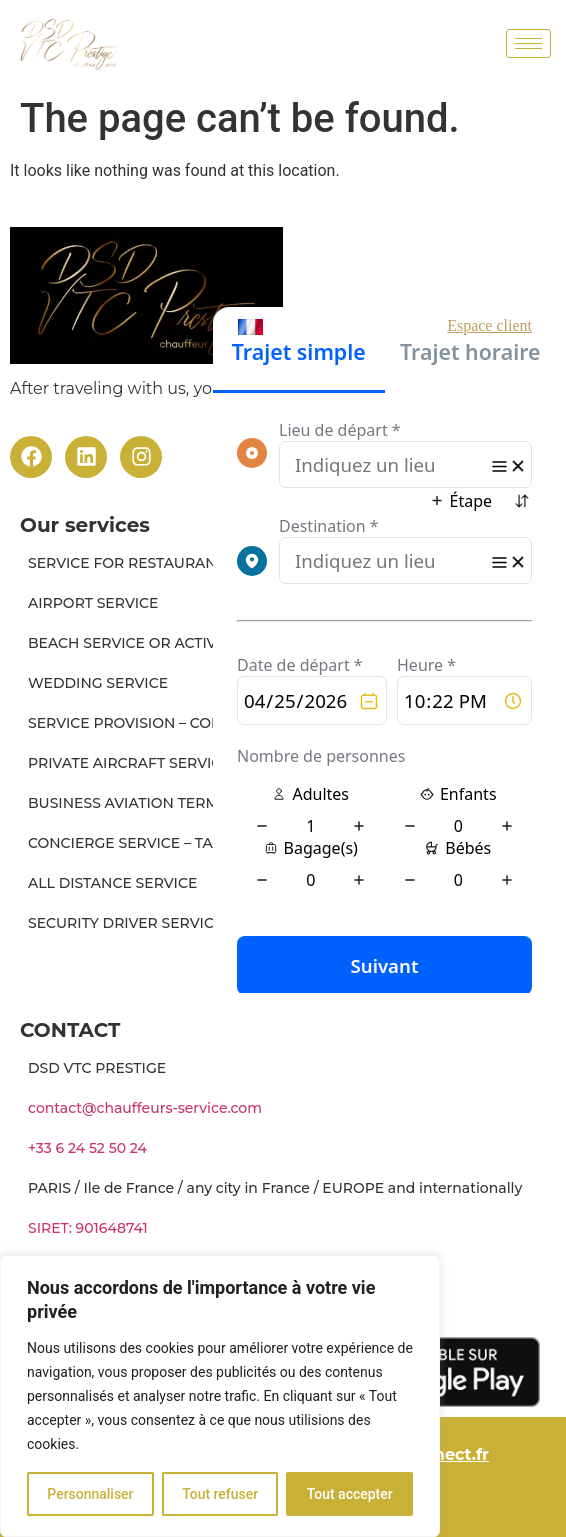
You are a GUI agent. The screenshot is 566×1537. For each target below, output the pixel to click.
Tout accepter (350, 1494)
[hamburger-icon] (528, 43)
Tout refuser (220, 1494)
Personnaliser (90, 1494)
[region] (220, 1396)
